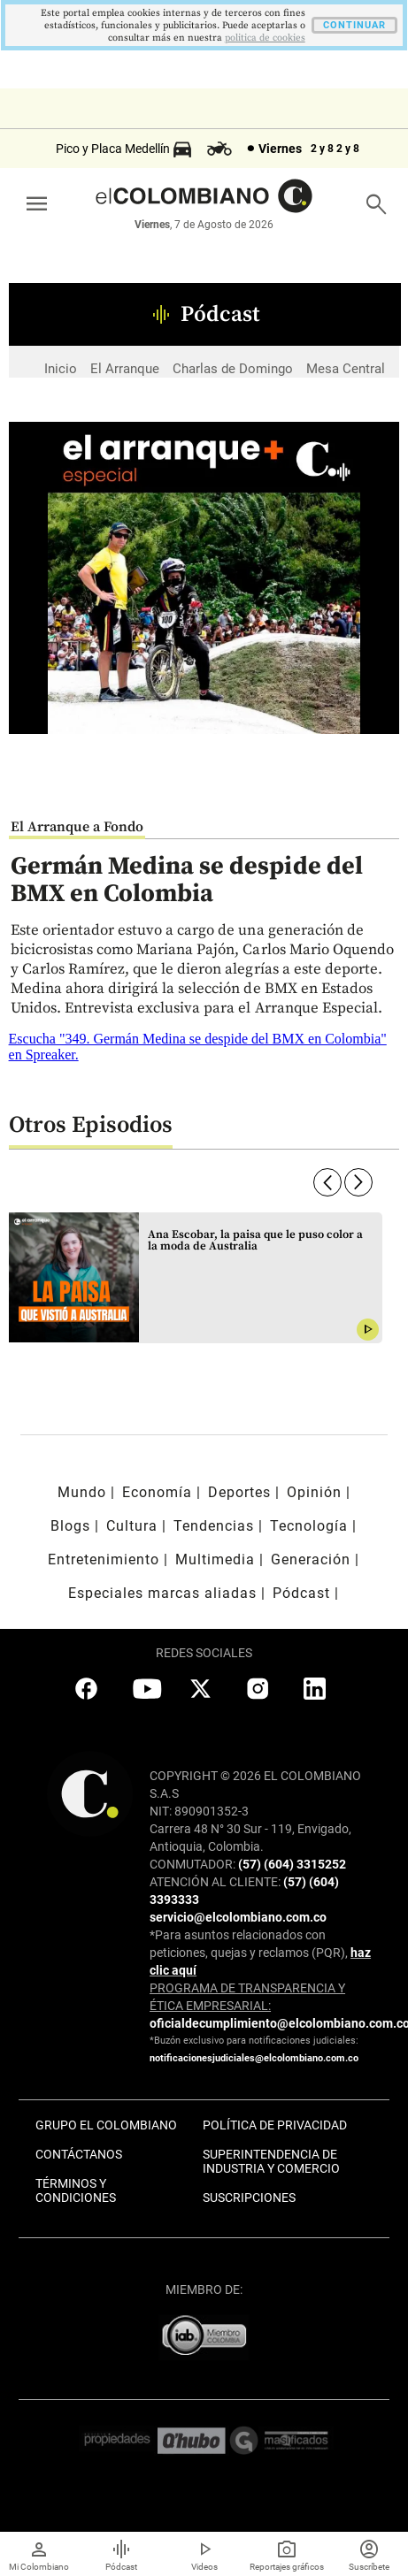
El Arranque (124, 369)
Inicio (60, 369)
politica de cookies (265, 38)
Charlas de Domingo (233, 369)
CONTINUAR (354, 25)
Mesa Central (345, 369)
